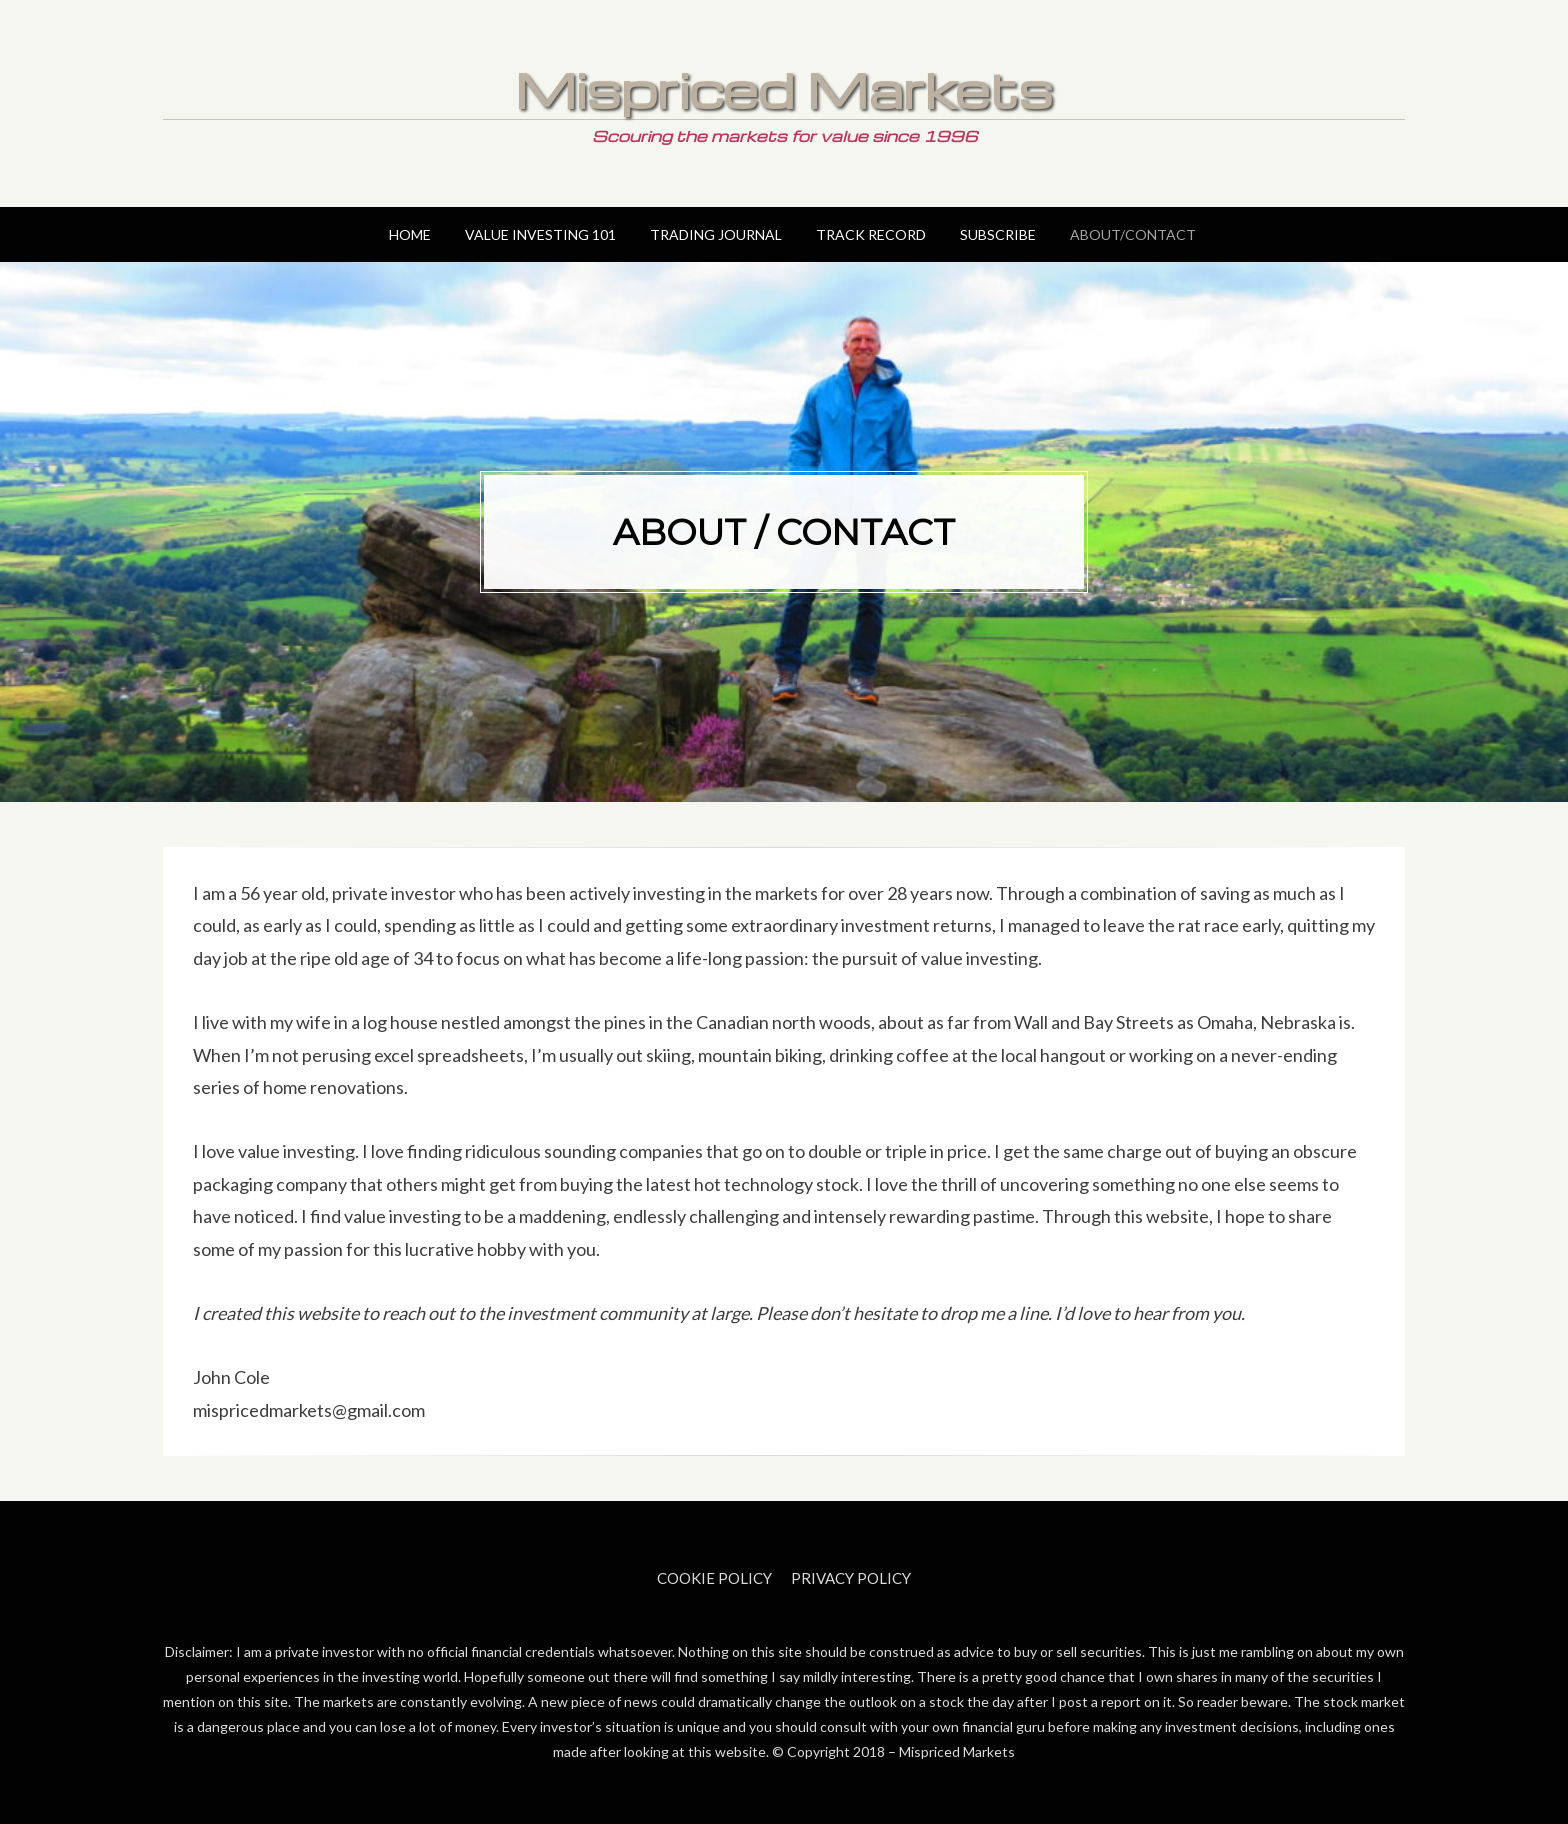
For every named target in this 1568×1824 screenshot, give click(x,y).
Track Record (871, 234)
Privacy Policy (851, 1578)
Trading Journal (716, 234)
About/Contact (1133, 234)
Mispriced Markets (784, 89)
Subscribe (998, 234)
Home (410, 234)
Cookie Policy (714, 1578)
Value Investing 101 (540, 234)
